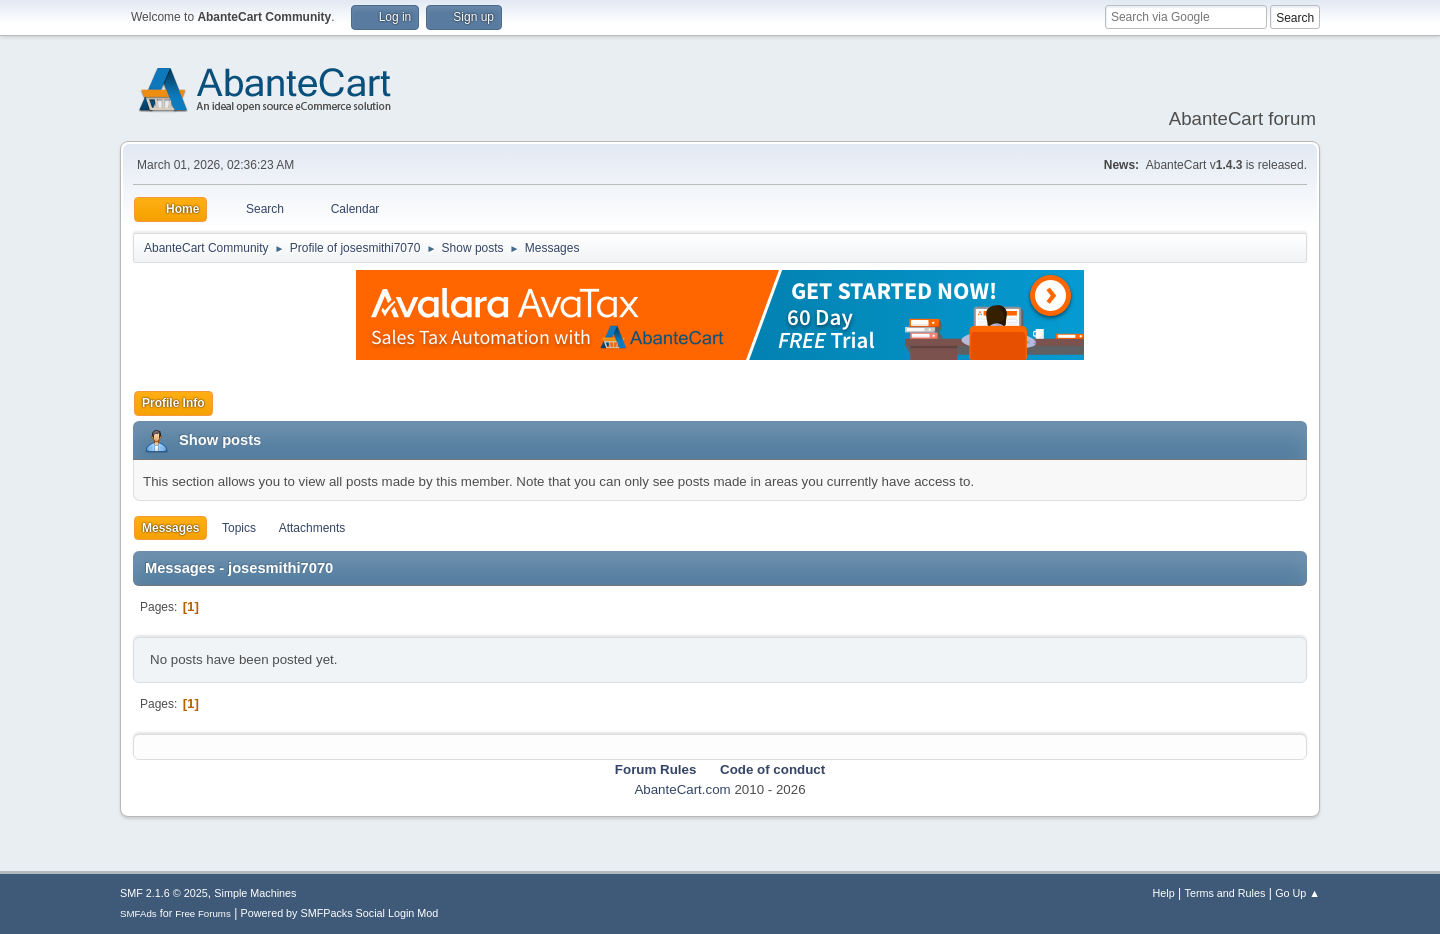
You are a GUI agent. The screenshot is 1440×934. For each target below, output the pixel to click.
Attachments (312, 528)
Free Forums (203, 913)
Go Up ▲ (1297, 893)
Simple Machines (255, 893)
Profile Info (173, 403)
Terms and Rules (1225, 893)
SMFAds (138, 913)
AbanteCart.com (682, 789)
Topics (239, 528)
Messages (170, 528)
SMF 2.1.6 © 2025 (164, 893)
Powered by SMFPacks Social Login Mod (340, 913)
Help (1164, 893)
